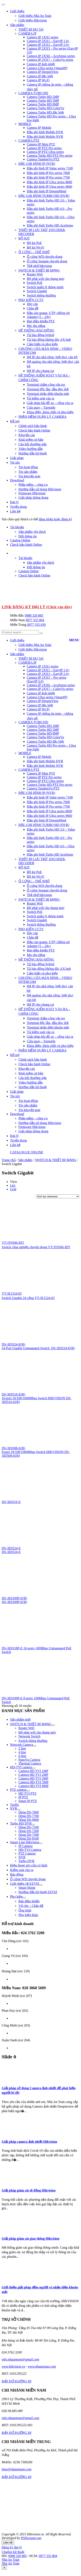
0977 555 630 (36, 624)
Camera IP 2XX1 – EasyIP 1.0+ (48, 41)
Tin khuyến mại (29, 476)
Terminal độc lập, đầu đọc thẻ (48, 389)
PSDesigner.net (31, 2538)
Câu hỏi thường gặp (32, 444)
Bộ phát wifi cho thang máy (45, 278)
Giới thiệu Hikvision (32, 20)
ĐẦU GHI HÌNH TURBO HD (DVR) (43, 196)
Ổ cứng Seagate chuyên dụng (47, 261)
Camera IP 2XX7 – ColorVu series (50, 59)
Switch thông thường (41, 295)
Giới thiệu (17, 11)
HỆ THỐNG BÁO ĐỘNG (36, 330)
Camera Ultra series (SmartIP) (47, 68)
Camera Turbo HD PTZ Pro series (49, 155)
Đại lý (14, 502)
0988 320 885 (34, 615)
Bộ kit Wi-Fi (35, 247)
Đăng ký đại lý (12, 2547)
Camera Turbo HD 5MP (43, 100)
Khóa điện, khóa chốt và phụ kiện (50, 412)
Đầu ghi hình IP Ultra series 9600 (49, 186)
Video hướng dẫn (30, 449)
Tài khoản (17, 527)
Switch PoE (34, 282)
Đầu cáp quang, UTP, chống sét (48, 313)
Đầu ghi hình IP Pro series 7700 (48, 177)
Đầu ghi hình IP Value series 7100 (50, 168)
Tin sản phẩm (27, 471)
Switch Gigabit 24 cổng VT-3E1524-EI (28, 1298)
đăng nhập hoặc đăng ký (55, 519)
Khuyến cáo (26, 435)
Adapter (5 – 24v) (39, 317)
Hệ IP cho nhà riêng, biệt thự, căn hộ (52, 357)
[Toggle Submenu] (53, 1725)
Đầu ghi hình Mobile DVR (45, 132)
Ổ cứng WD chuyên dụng (44, 256)
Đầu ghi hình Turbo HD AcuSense (50, 225)
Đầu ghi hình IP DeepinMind (46, 191)
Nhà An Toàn (10, 2559)
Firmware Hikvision (31, 493)
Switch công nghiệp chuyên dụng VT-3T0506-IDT (36, 1247)
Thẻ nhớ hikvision (39, 266)
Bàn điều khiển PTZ (41, 321)
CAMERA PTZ (28, 140)
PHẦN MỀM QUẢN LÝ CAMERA (42, 416)
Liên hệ (15, 511)
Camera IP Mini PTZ (41, 144)
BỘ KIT (24, 238)
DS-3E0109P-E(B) (14, 1602)
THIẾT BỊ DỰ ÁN (30, 29)
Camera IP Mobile (39, 127)
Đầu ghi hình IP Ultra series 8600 (49, 182)
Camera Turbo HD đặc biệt (45, 112)
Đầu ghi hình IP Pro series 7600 (48, 173)
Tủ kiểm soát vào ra (40, 398)
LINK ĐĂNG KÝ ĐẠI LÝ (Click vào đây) (37, 607)
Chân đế (32, 308)
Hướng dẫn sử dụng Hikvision (39, 489)
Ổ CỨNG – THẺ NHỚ (34, 252)
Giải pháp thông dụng (33, 497)
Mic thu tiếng (36, 326)
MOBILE (24, 124)
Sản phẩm (17, 25)
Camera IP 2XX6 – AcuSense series (51, 56)
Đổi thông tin (27, 536)
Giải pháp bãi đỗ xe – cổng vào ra (50, 403)
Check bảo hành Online (34, 430)
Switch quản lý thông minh (45, 287)
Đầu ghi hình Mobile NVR (45, 136)
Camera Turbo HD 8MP (43, 104)
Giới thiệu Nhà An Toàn (34, 16)
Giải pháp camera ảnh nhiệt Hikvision (29, 2141)
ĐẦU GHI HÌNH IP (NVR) (36, 163)
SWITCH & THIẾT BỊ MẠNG (39, 270)
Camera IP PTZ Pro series (44, 148)
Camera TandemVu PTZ (43, 159)
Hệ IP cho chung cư (40, 371)
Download (17, 480)
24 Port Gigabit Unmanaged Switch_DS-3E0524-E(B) (38, 1348)
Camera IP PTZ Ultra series (45, 152)
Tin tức (15, 462)
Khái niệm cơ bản (30, 439)
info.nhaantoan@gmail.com (20, 2359)
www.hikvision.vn (13, 2366)
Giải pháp (17, 458)
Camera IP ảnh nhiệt (41, 64)
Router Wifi (35, 274)
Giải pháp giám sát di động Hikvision (28, 2190)
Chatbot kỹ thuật (13, 2552)
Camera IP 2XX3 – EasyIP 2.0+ (48, 44)
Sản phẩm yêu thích (32, 531)
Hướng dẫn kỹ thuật (32, 453)
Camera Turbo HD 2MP (43, 97)
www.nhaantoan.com (42, 2366)
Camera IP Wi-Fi (38, 80)
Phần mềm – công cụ (33, 484)
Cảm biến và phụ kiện (42, 344)
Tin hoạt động (28, 467)
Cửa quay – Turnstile (41, 407)
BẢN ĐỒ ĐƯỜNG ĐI (16, 2381)
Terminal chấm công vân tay (46, 384)
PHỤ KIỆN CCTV (31, 300)
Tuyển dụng (18, 506)
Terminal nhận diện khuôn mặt (48, 394)
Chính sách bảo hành (32, 426)
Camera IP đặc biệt (40, 76)
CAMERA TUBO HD (33, 93)
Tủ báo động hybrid (40, 335)
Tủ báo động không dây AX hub (49, 339)
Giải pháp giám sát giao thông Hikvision (30, 2238)
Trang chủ (9, 1160)
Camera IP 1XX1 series (42, 37)
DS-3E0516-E (11, 1502)
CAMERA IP (27, 33)
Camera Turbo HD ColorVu (45, 108)
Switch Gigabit (37, 291)
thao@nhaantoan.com (16, 2469)
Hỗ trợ (14, 421)
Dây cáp (32, 304)
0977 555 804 (35, 620)
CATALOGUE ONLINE (26, 1152)
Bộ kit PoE (34, 243)
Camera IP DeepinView (42, 72)
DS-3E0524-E (11, 1552)
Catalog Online (20, 540)
